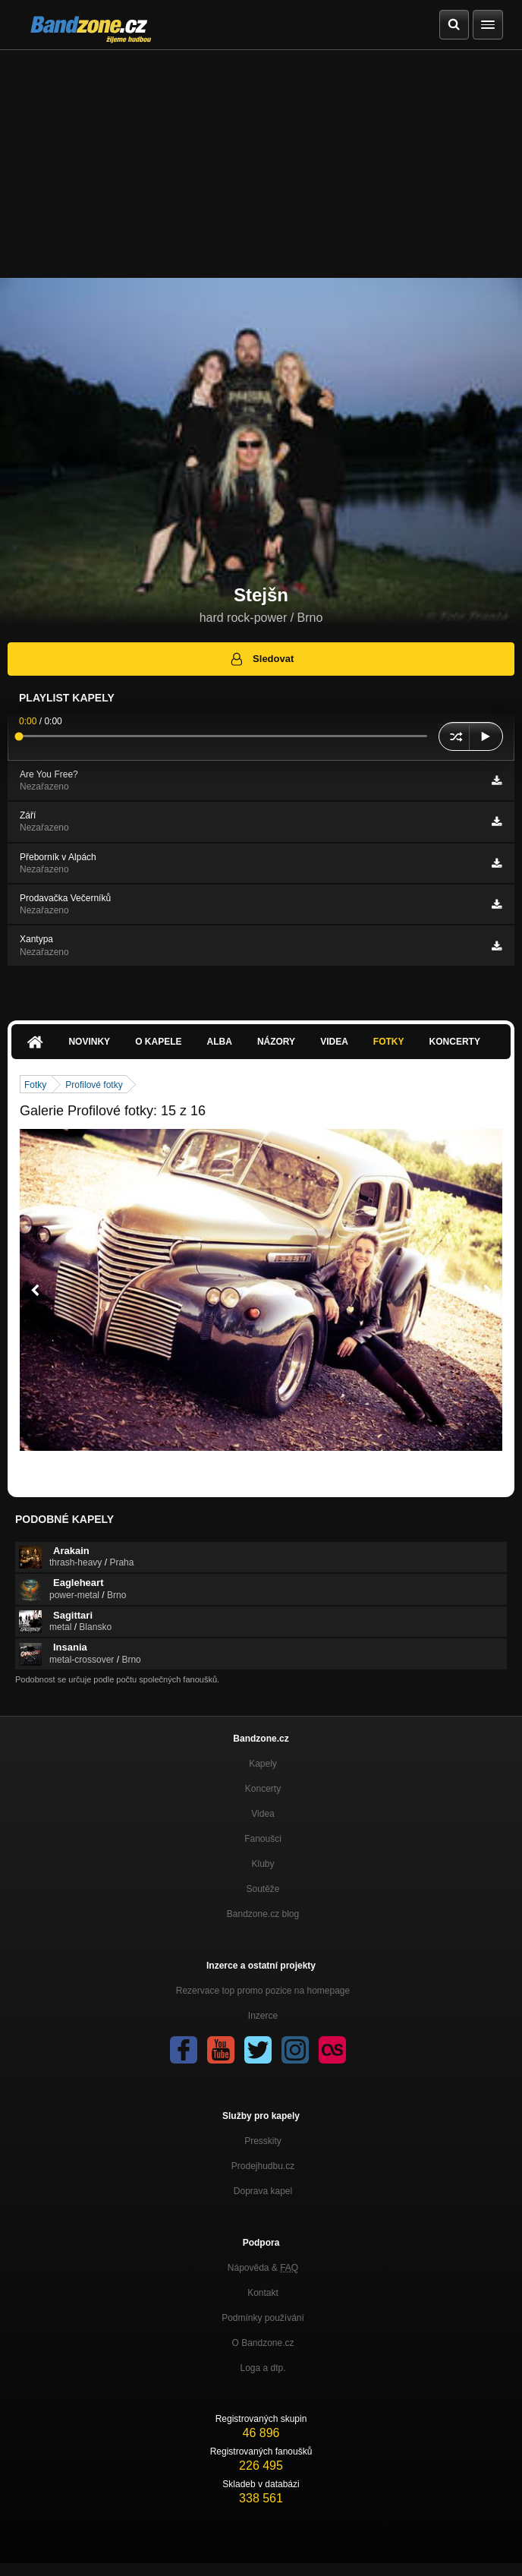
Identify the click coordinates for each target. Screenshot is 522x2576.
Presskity (262, 2141)
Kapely (263, 1763)
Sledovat (261, 659)
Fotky (388, 1041)
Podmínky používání (263, 2318)
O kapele (158, 1041)
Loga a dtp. (262, 2368)
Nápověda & (263, 2267)
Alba (219, 1041)
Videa (334, 1041)
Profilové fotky (93, 1085)
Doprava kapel (263, 2191)
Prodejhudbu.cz (262, 2166)
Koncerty (454, 1041)
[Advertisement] (261, 164)
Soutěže (262, 1889)
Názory (276, 1041)
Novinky (89, 1041)
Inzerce (263, 2015)
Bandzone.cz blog (263, 1914)
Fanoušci (262, 1838)
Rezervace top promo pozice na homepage (263, 1990)
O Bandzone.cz (262, 2343)
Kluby (262, 1864)
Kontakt (262, 2293)
